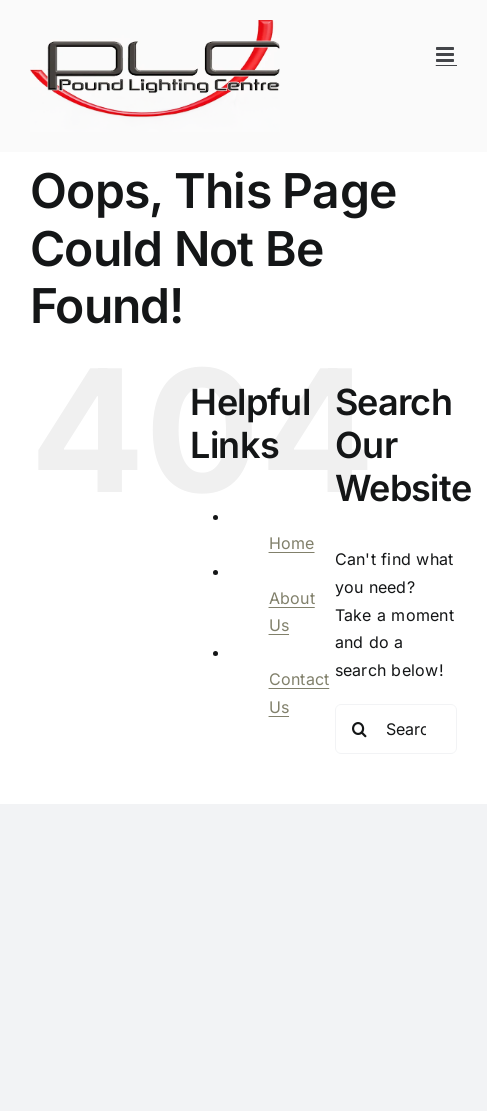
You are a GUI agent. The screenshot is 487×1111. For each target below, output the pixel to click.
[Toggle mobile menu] (446, 54)
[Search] (360, 729)
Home (292, 543)
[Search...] (396, 729)
